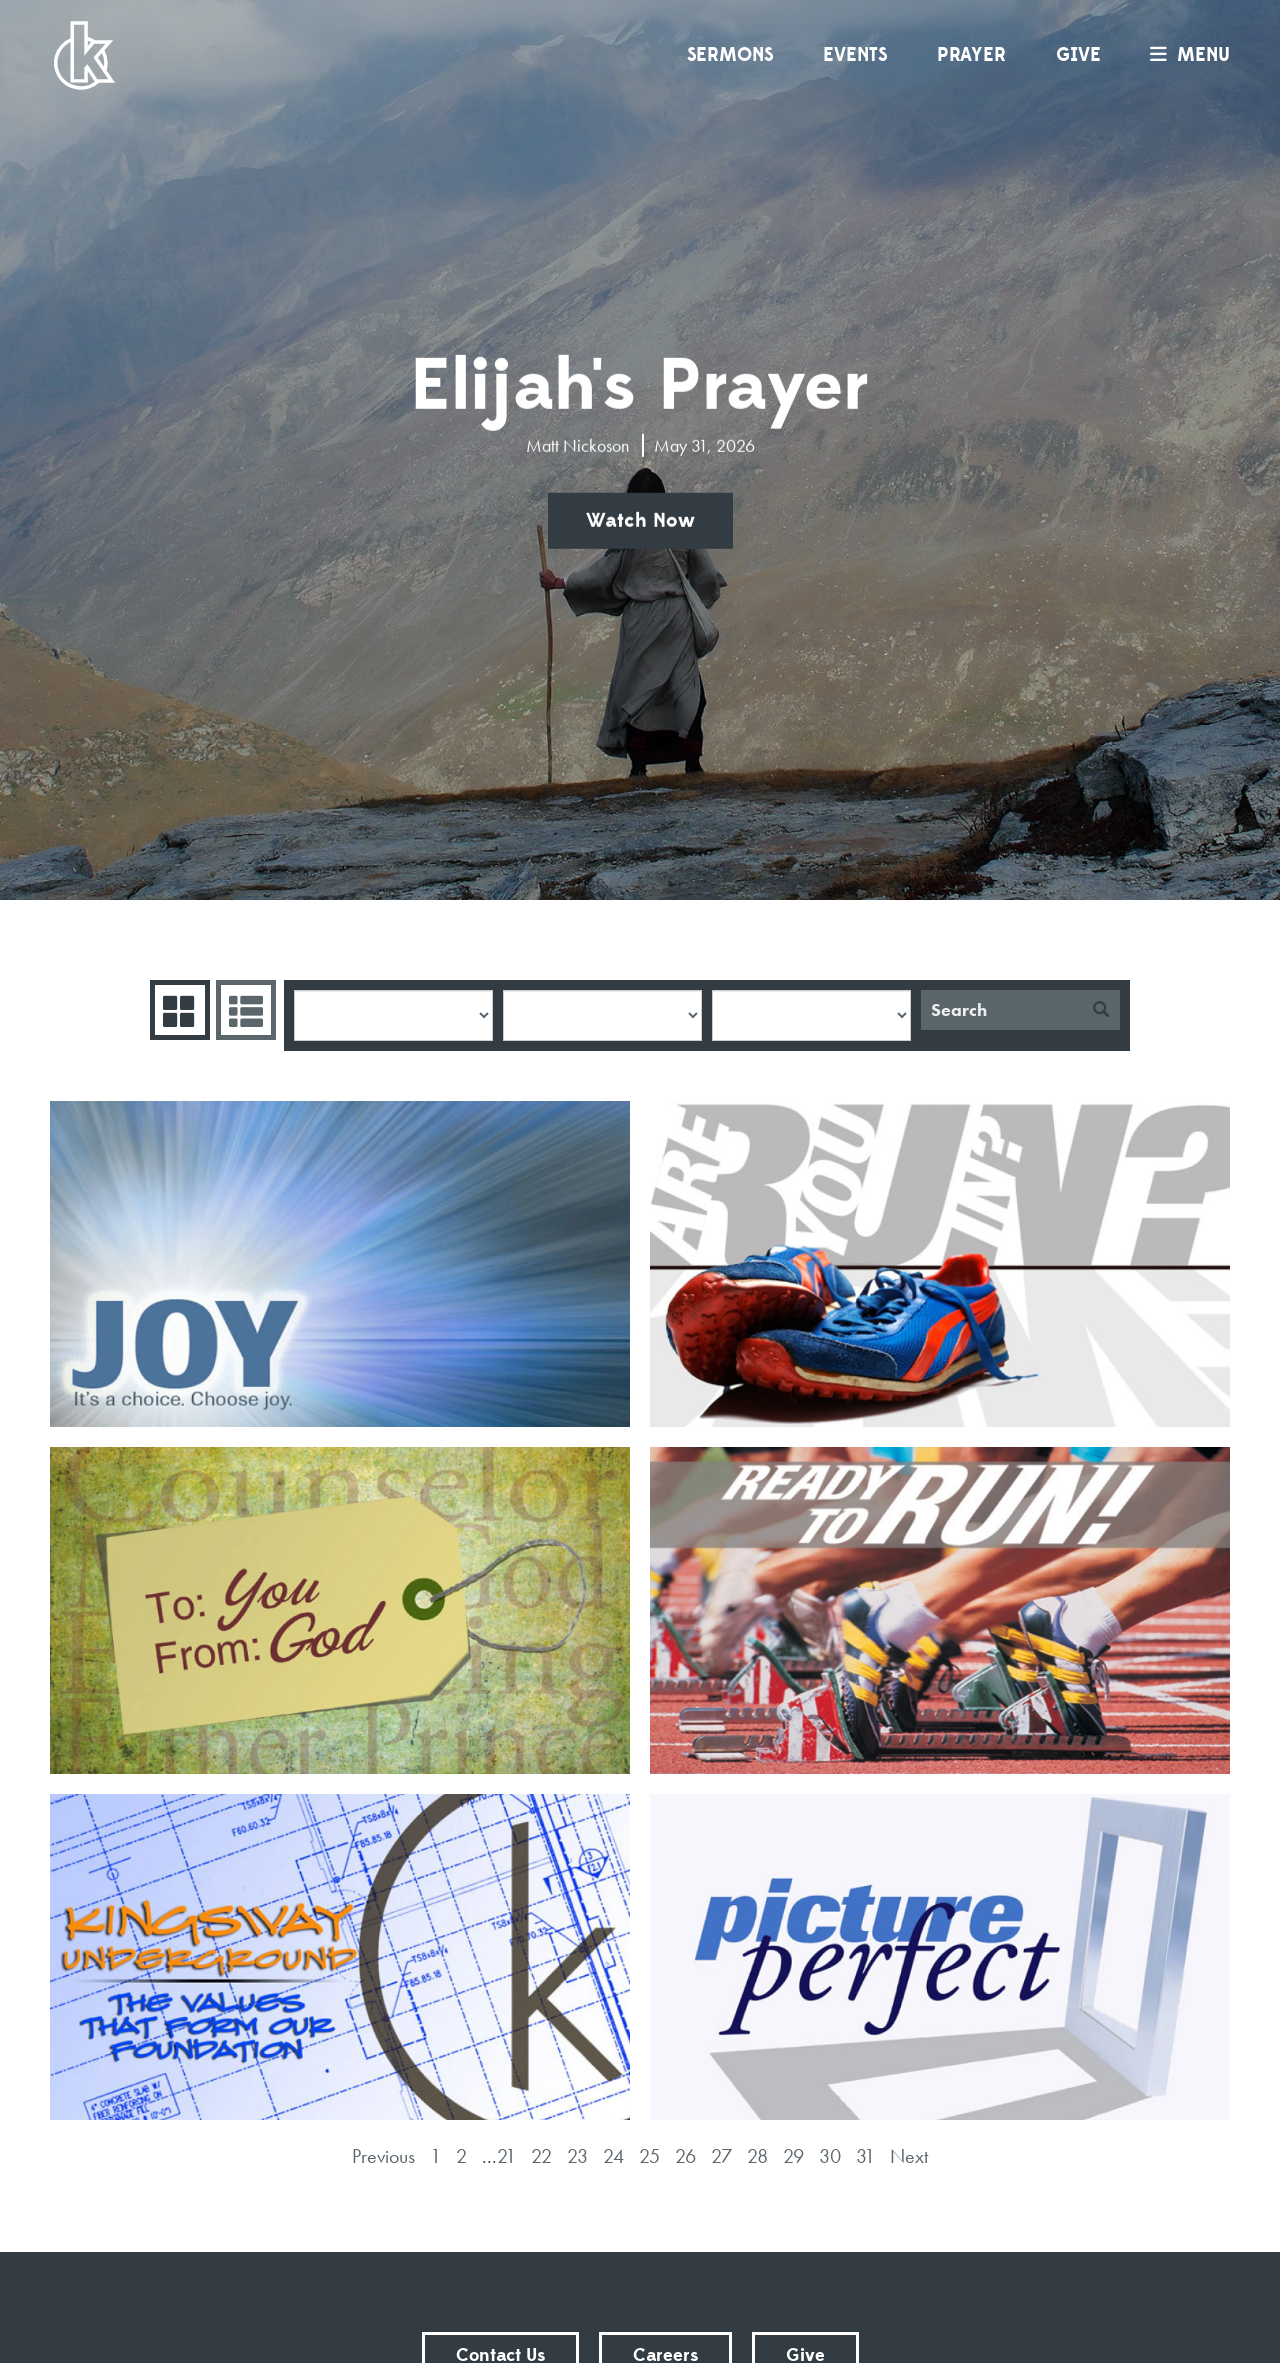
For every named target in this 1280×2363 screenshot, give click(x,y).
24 (613, 2156)
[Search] (1001, 1010)
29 (793, 2156)
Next (909, 2156)
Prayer (971, 55)
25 (649, 2156)
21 (506, 2156)
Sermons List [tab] (243, 1010)
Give (1078, 55)
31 (865, 2156)
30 (830, 2156)
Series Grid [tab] (177, 1010)
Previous (383, 2156)
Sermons (730, 55)
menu (1185, 55)
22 (541, 2156)
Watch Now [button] (640, 521)
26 (685, 2156)
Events (855, 55)
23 (577, 2156)
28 (757, 2156)
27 (721, 2156)
